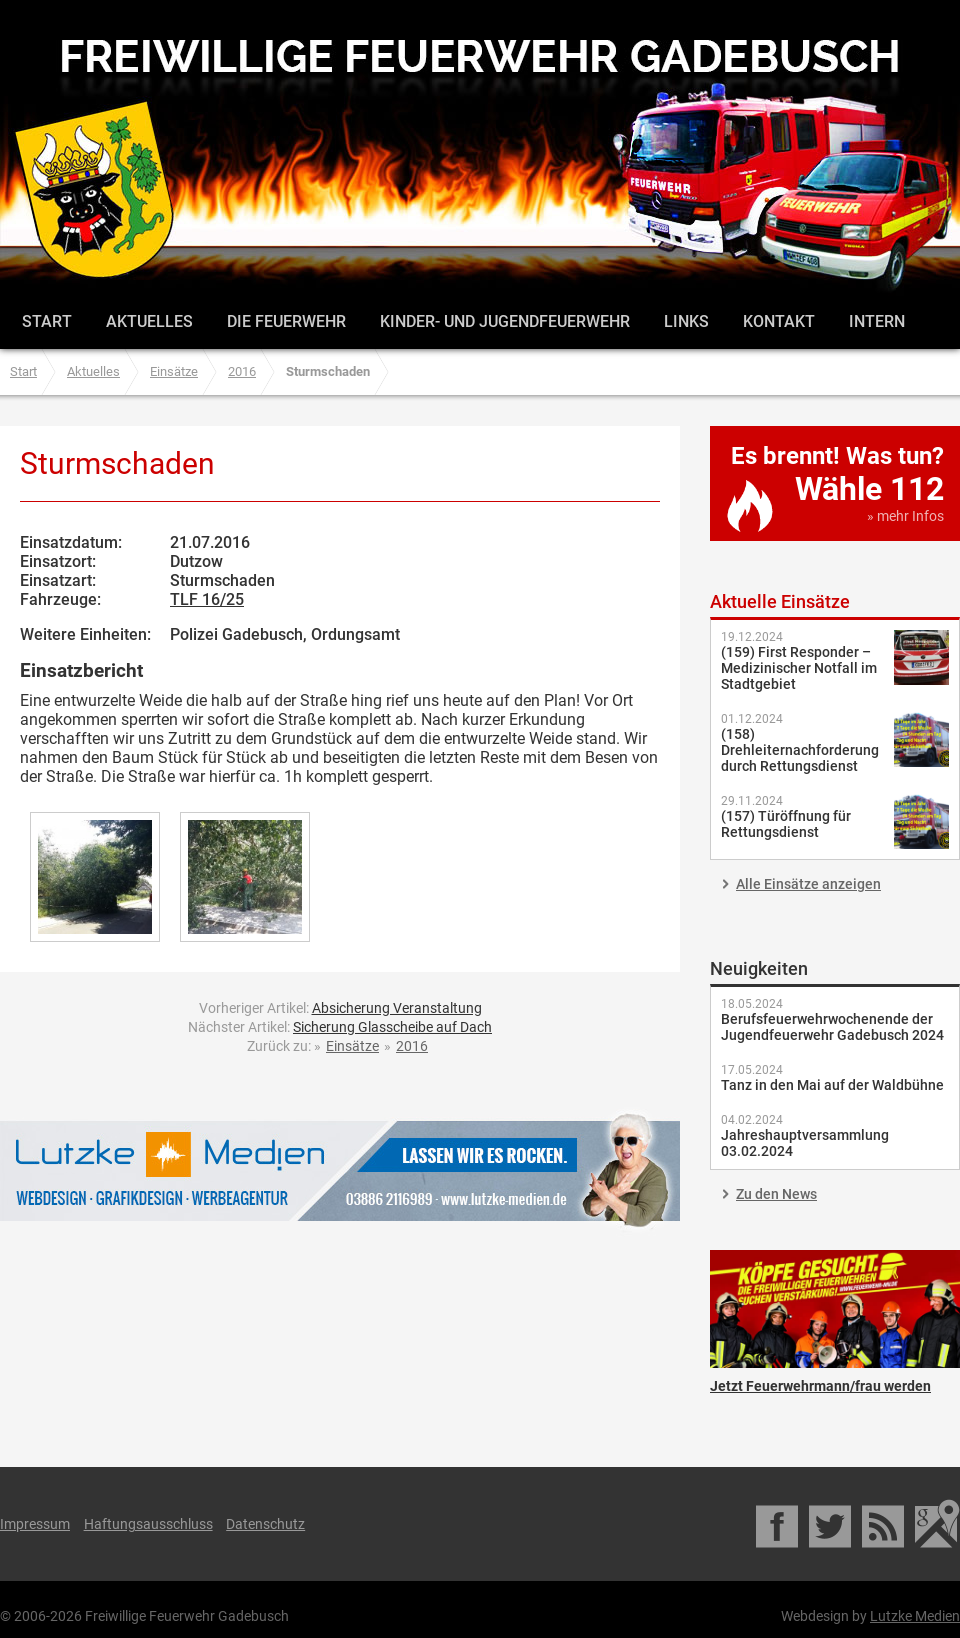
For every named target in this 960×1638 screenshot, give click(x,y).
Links (686, 321)
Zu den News (776, 1194)
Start (47, 321)
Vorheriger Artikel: (340, 1008)
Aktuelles (149, 321)
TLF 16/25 (207, 599)
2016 (242, 371)
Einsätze (174, 371)
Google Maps (937, 1524)
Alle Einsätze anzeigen (808, 884)
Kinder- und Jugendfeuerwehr (505, 321)
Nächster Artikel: (340, 1027)
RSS (884, 1524)
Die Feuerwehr (286, 321)
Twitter (831, 1524)
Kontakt (779, 321)
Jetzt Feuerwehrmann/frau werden (835, 1309)
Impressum (35, 1524)
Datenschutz (265, 1524)
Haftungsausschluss (148, 1524)
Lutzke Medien (340, 1170)
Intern (877, 321)
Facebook (778, 1524)
